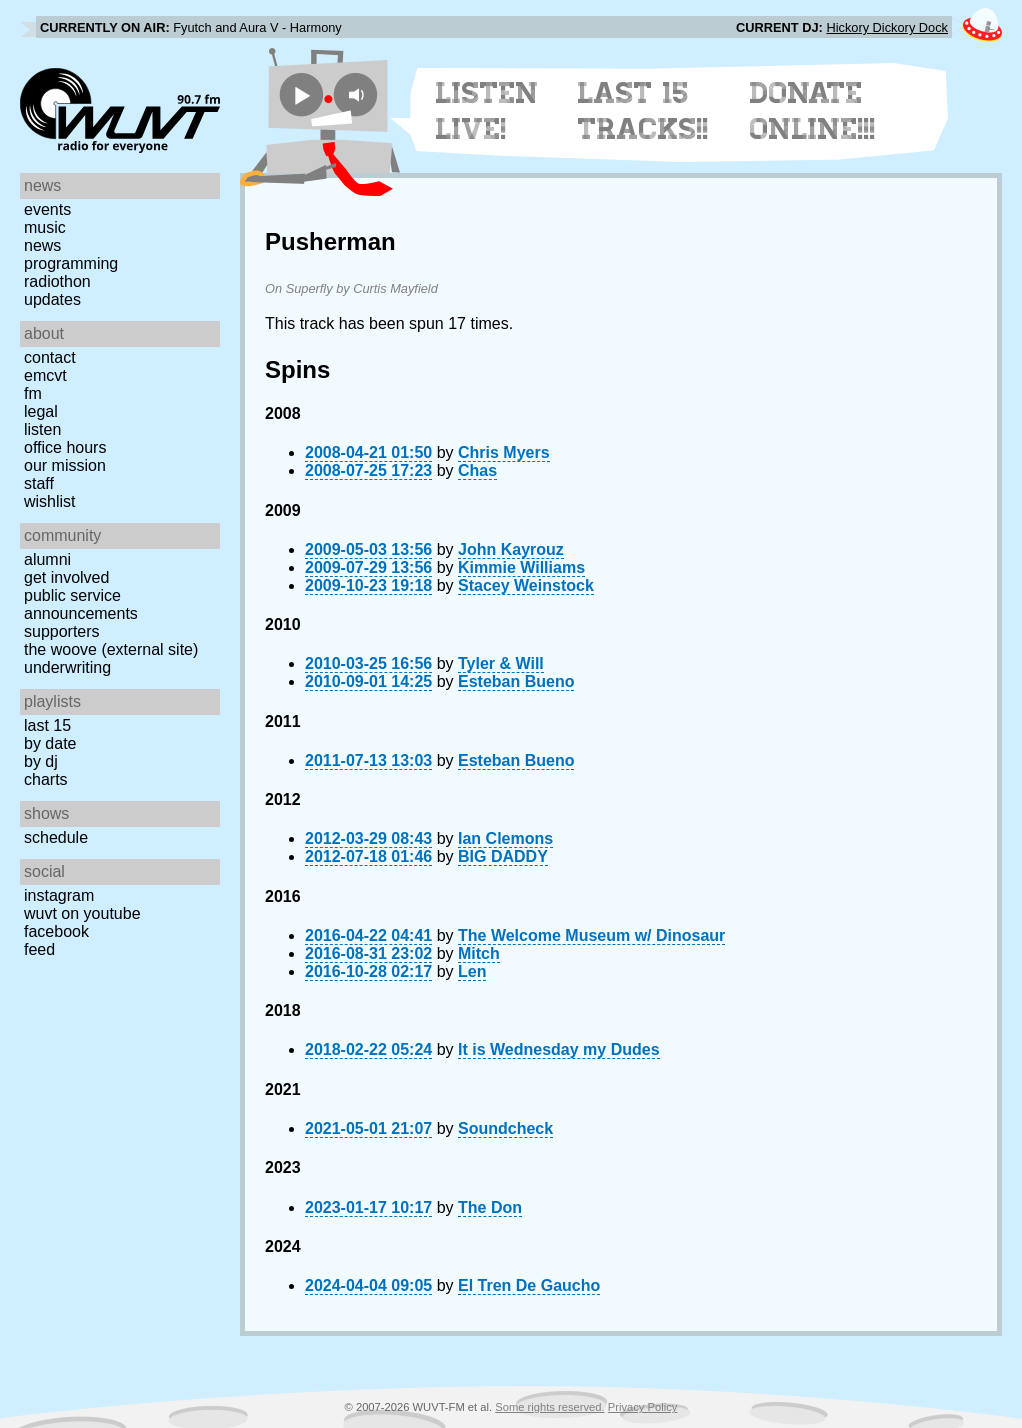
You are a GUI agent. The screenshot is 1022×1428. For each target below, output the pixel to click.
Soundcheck (505, 1128)
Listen (42, 429)
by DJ (41, 761)
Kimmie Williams (521, 567)
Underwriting (67, 667)
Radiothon (57, 281)
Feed (39, 949)
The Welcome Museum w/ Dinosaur (591, 935)
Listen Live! (487, 111)
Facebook (56, 931)
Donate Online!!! (813, 111)
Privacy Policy (643, 1407)
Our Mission (65, 465)
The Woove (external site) (111, 649)
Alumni (47, 559)
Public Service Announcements (81, 604)
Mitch (479, 953)
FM (33, 393)
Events (47, 209)
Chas (477, 470)
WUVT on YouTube (82, 913)
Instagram (59, 895)
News (42, 245)
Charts (46, 779)
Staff (39, 483)
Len (472, 971)
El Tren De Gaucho (529, 1285)
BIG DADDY (503, 856)
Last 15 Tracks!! (643, 111)
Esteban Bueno (516, 681)
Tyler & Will (501, 663)
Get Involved (66, 577)
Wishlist (50, 501)
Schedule (56, 837)
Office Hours (65, 447)
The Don (490, 1207)
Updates (52, 299)
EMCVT (45, 375)
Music (45, 227)
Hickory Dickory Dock (887, 27)
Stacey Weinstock (526, 585)
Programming (71, 263)
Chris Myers (504, 452)
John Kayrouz (511, 549)
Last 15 (47, 725)
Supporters (62, 631)
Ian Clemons (505, 838)
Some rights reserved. (549, 1407)
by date (50, 743)
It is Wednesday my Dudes (559, 1049)
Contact (50, 357)
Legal (41, 411)
